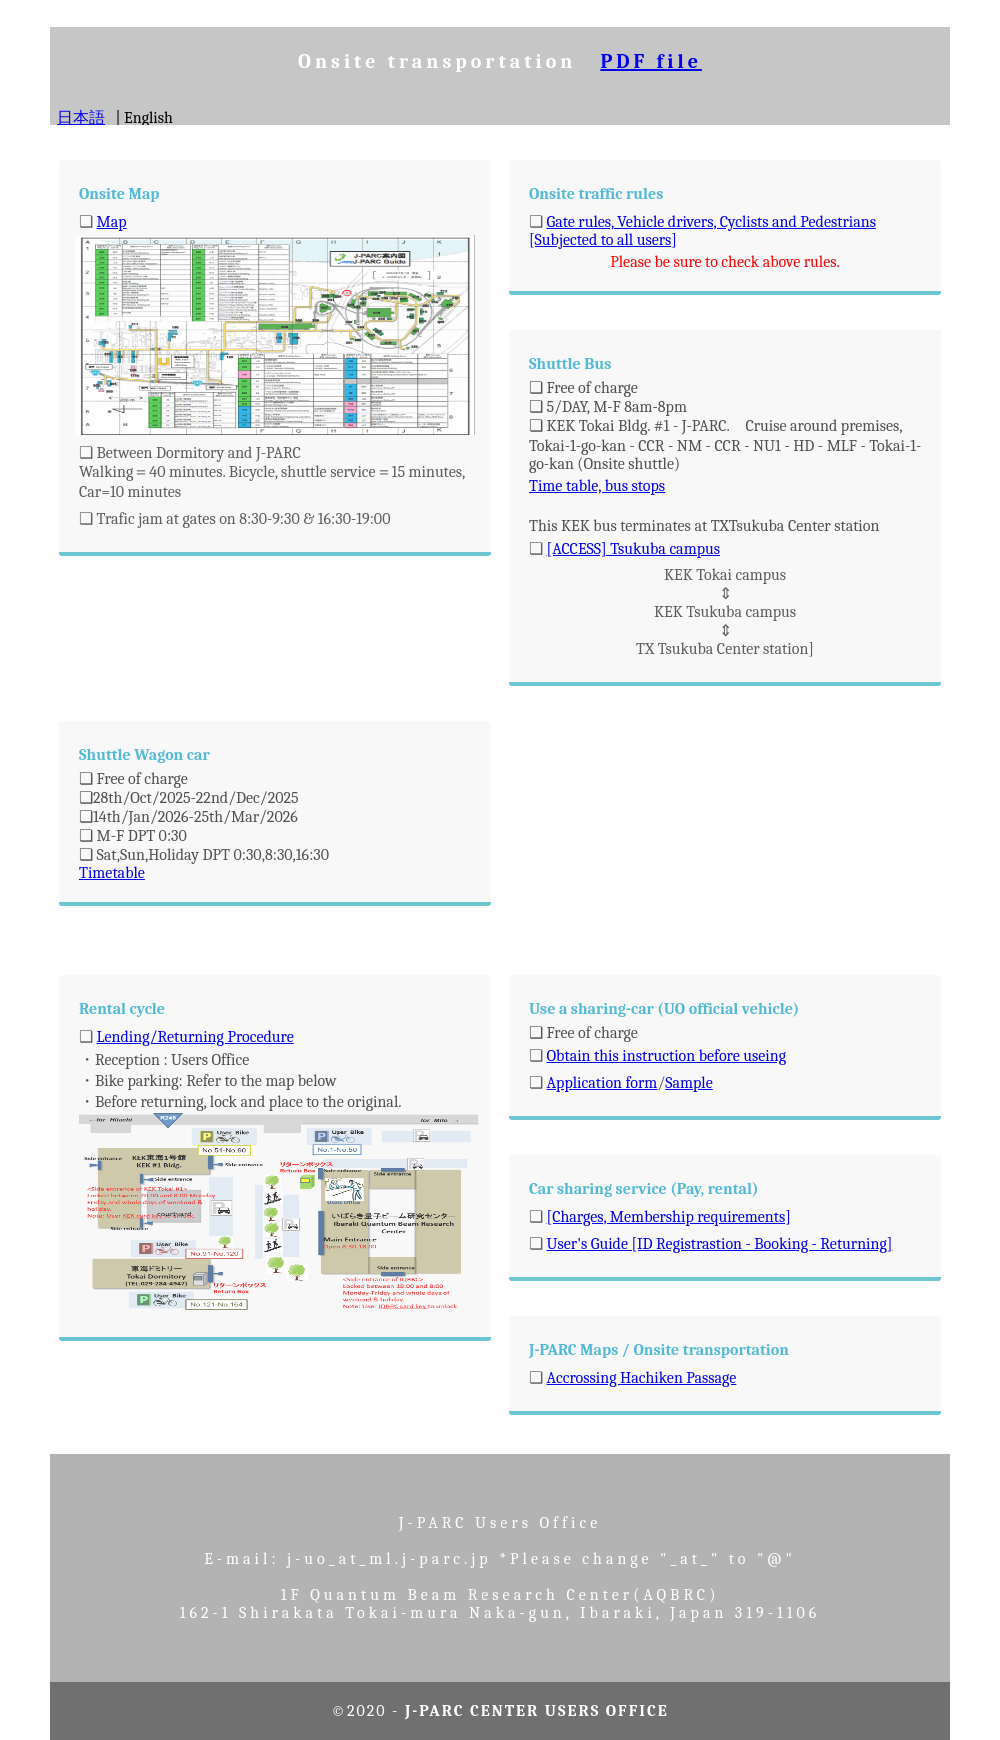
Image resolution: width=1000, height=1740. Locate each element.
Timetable (112, 873)
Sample (689, 1083)
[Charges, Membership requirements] (669, 1217)
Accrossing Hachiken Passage (642, 1378)
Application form (602, 1083)
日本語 (81, 118)
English (148, 118)
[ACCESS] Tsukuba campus (633, 549)
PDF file (651, 61)
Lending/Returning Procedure (195, 1037)
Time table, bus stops (597, 486)
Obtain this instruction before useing (667, 1056)
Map (112, 222)
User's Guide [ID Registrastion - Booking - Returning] (720, 1244)
